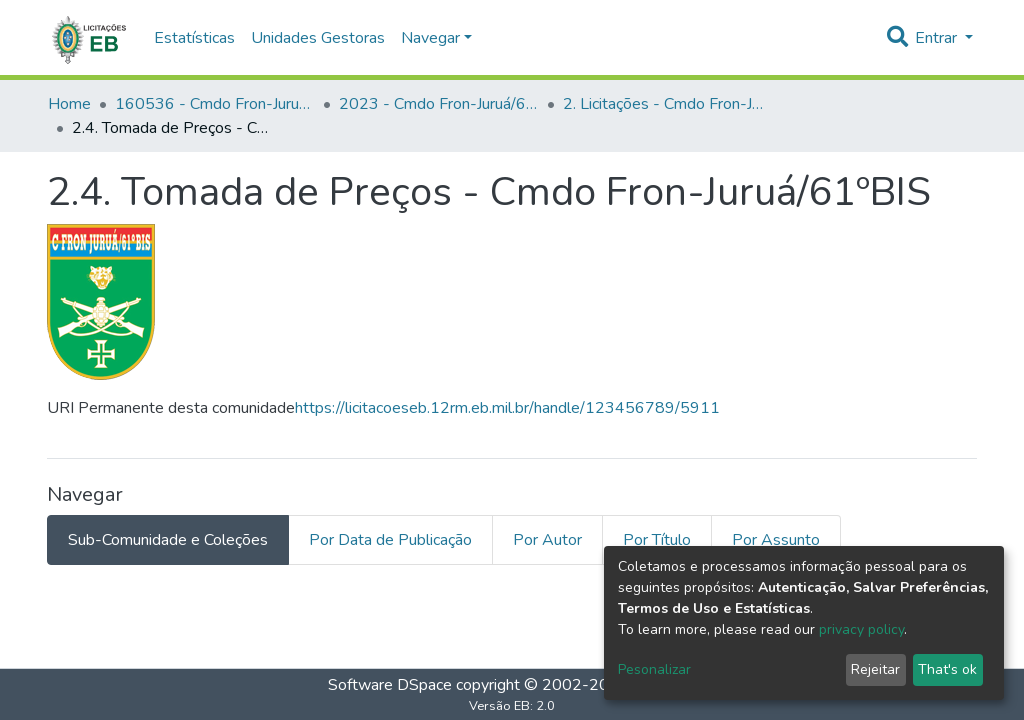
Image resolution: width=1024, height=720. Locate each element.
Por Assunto (776, 540)
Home (69, 104)
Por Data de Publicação (390, 540)
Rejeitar (875, 669)
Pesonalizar (654, 669)
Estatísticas (194, 38)
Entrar (938, 38)
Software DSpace (390, 685)
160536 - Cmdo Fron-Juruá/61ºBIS (215, 104)
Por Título (657, 540)
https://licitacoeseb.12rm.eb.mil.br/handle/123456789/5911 (507, 408)
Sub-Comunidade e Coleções (168, 540)
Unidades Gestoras (318, 38)
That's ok (947, 669)
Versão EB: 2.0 (512, 706)
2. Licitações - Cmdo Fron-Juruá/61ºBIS (663, 104)
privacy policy (861, 629)
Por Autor (547, 540)
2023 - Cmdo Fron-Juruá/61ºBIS (439, 104)
